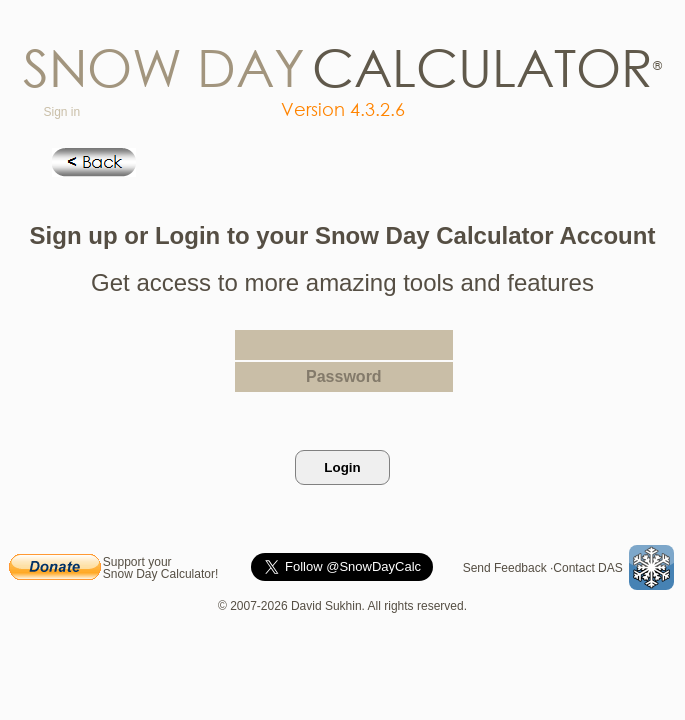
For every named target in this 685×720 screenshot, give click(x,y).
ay (270, 66)
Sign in (67, 112)
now (115, 66)
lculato (506, 66)
